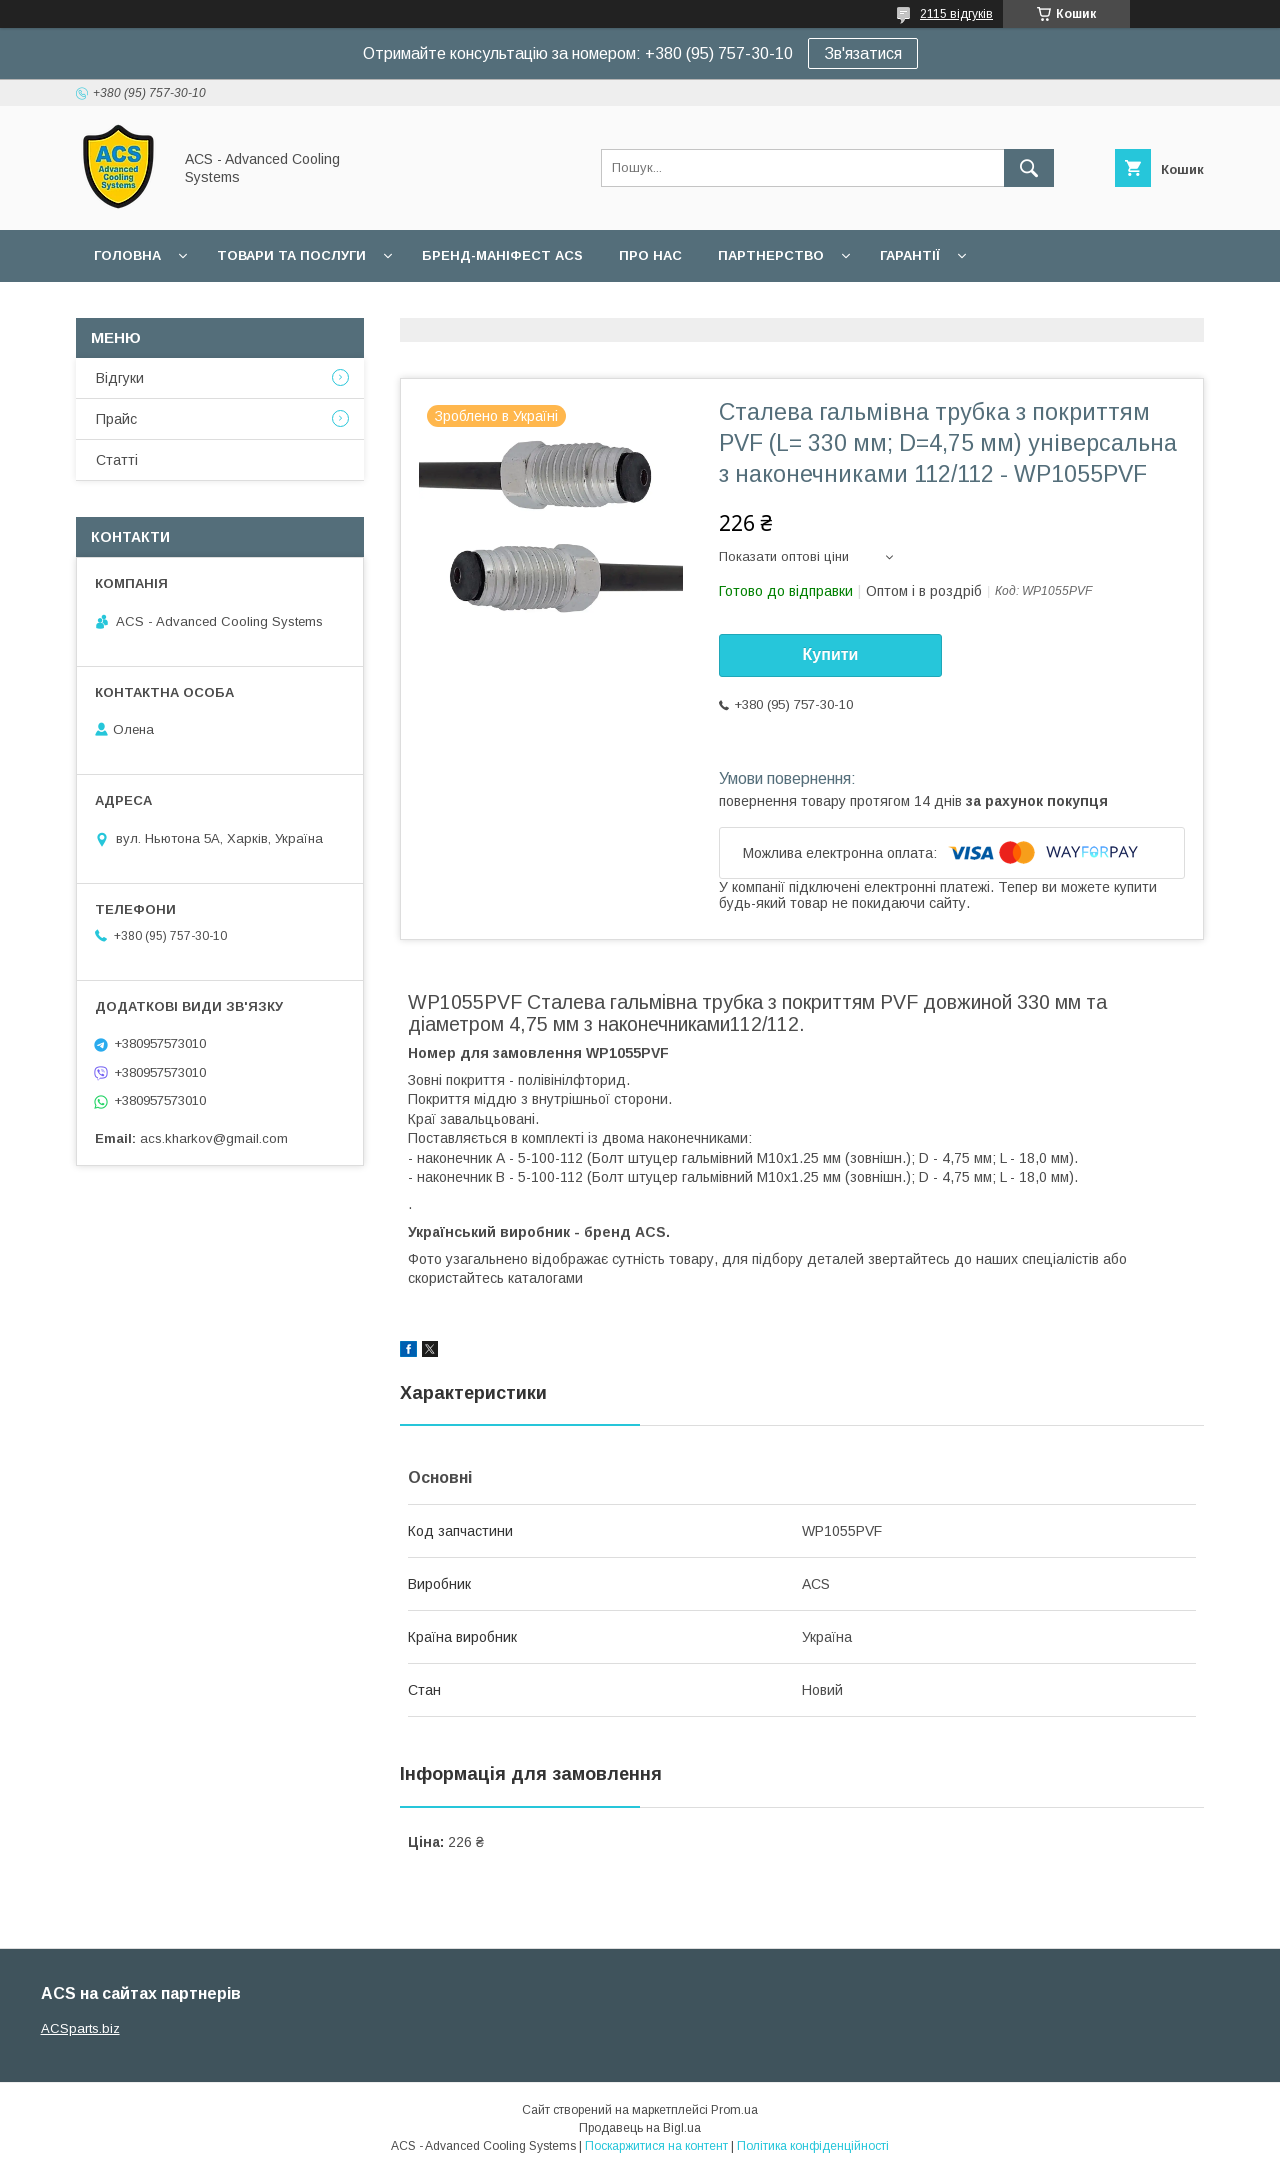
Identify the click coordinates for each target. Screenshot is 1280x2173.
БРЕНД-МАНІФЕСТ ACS (502, 255)
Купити (831, 654)
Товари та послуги (291, 255)
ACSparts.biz (80, 2028)
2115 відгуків (956, 14)
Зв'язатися (863, 53)
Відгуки (120, 378)
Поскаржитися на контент (656, 2146)
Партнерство (771, 255)
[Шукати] (1029, 168)
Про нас (650, 255)
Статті (117, 460)
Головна (127, 255)
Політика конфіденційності (813, 2146)
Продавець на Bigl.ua (640, 2128)
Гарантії (910, 255)
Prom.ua (734, 2110)
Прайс (116, 419)
